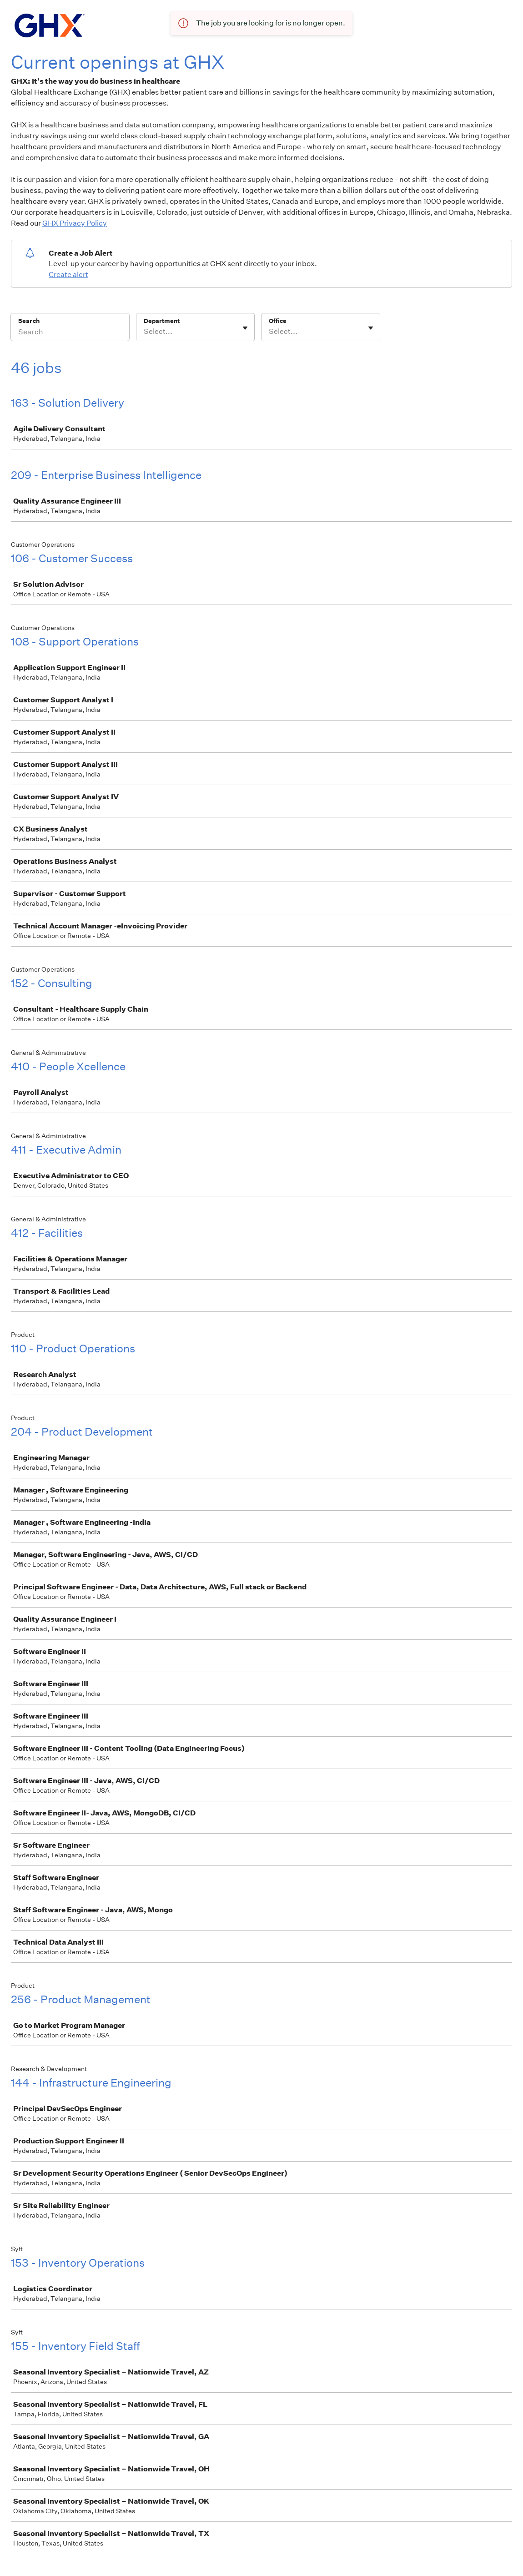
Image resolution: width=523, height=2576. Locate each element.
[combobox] (144, 332)
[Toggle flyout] (245, 328)
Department (162, 321)
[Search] (70, 333)
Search (29, 321)
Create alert (68, 274)
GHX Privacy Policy (74, 223)
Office (278, 321)
